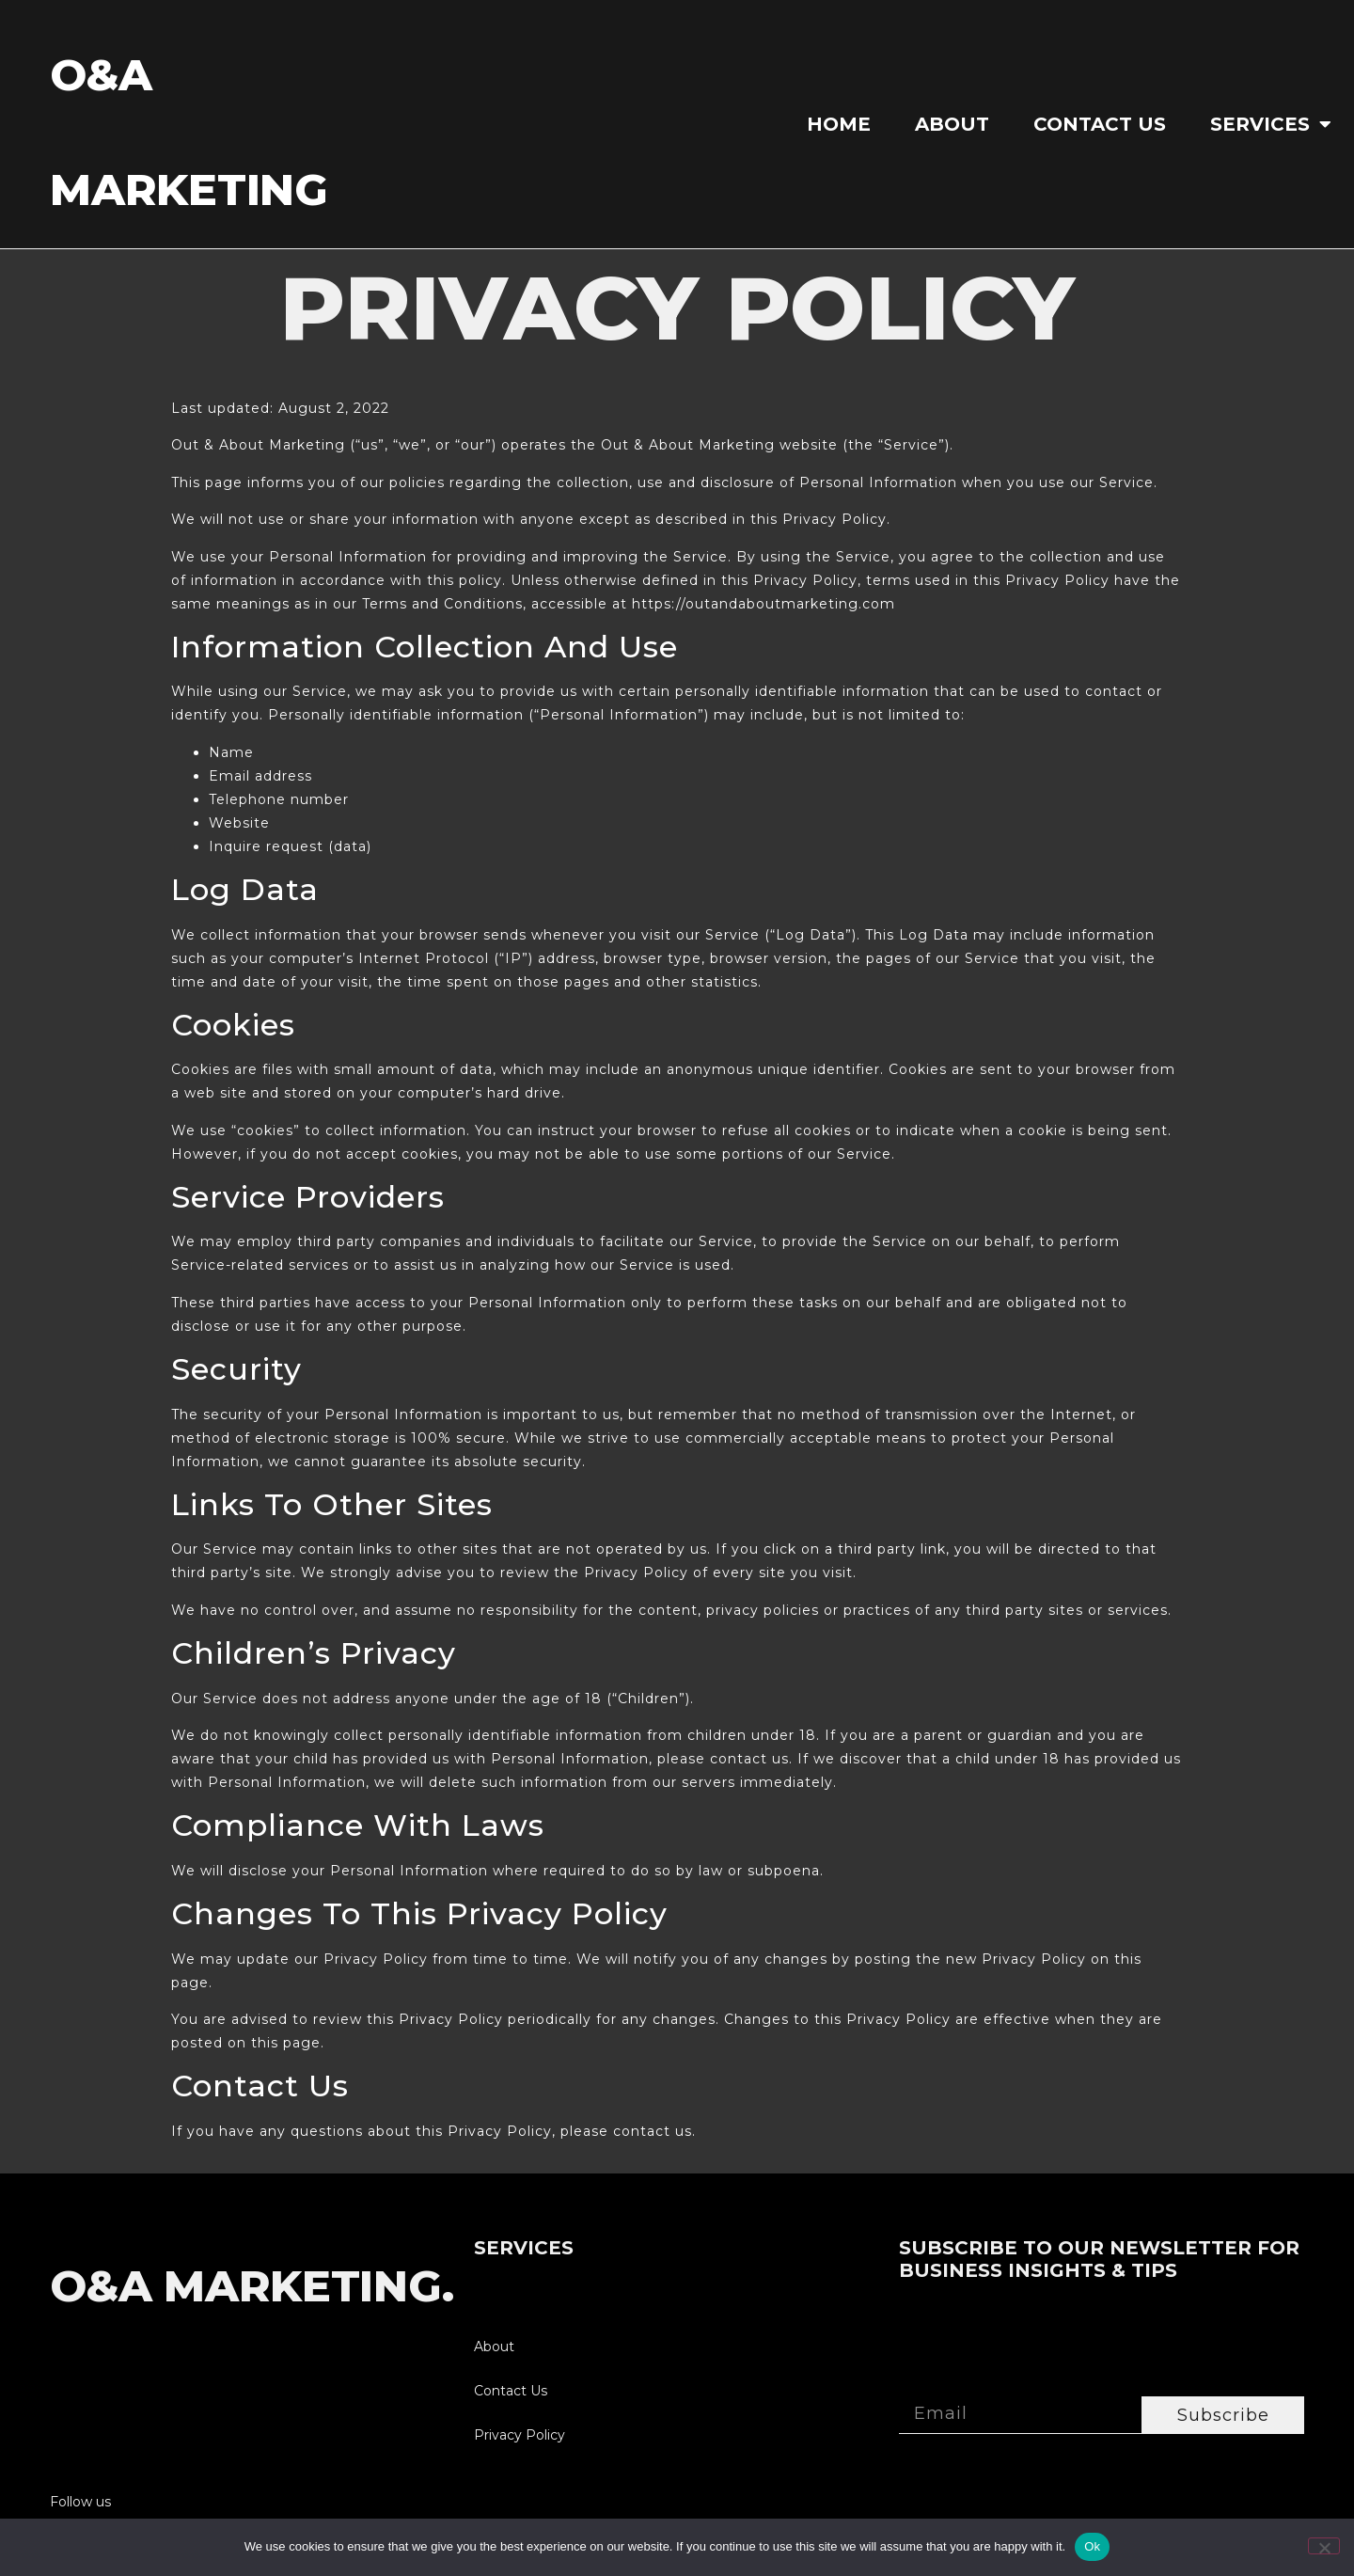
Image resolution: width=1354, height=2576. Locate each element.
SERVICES (1270, 124)
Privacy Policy (519, 2434)
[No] (1324, 2545)
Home (839, 124)
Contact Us (1099, 124)
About (952, 124)
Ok (1092, 2546)
